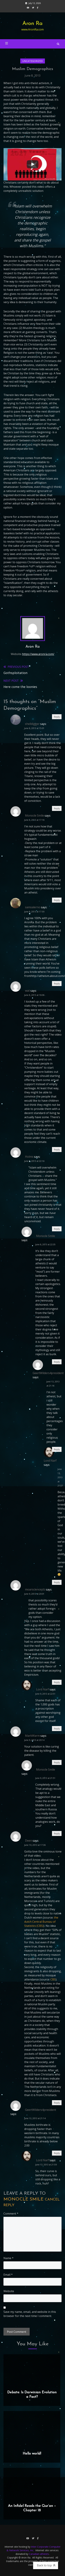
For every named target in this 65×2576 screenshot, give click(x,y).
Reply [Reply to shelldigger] (57, 716)
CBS (53, 1979)
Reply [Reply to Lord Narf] (57, 1449)
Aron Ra (32, 23)
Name (8, 2258)
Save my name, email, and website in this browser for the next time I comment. (29, 2314)
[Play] (32, 164)
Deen (28, 1841)
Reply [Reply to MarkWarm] (57, 1728)
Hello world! (32, 2453)
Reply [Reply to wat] (57, 983)
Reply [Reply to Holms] (57, 1149)
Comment (10, 2213)
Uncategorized (32, 61)
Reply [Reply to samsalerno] (57, 900)
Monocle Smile (23, 2199)
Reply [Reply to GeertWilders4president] (57, 1361)
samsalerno (32, 907)
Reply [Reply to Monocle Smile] (57, 808)
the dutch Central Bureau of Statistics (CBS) (41, 1922)
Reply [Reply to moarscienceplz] (57, 1582)
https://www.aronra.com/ (38, 654)
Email (8, 2275)
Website (8, 2291)
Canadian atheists (39, 2554)
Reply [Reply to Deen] (57, 1833)
